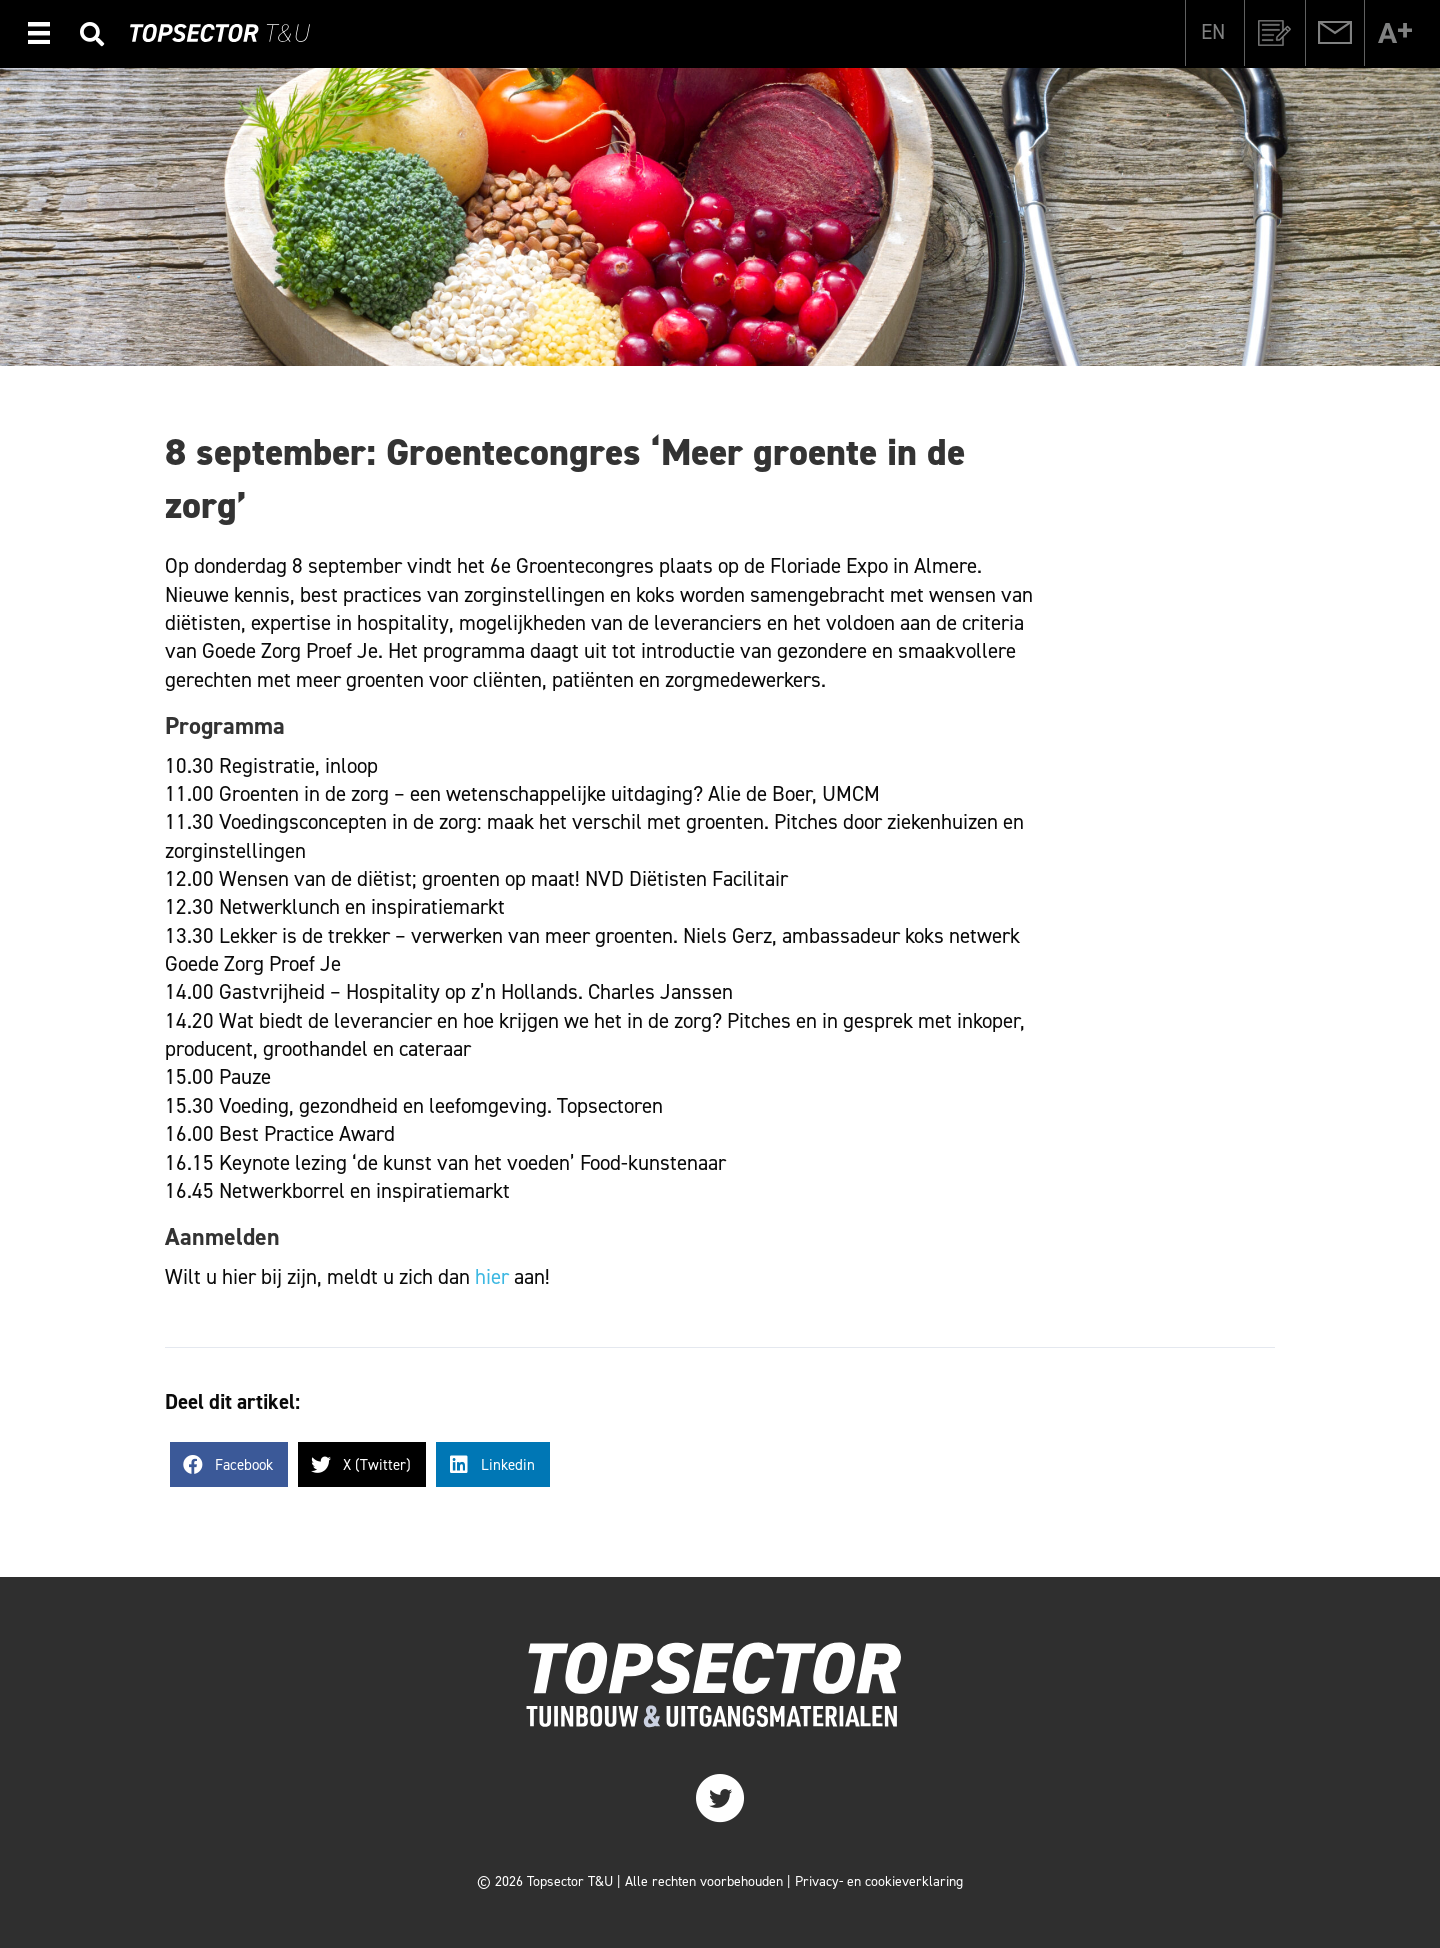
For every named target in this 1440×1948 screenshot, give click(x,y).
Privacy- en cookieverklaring (879, 1881)
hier (492, 1277)
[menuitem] (1213, 32)
